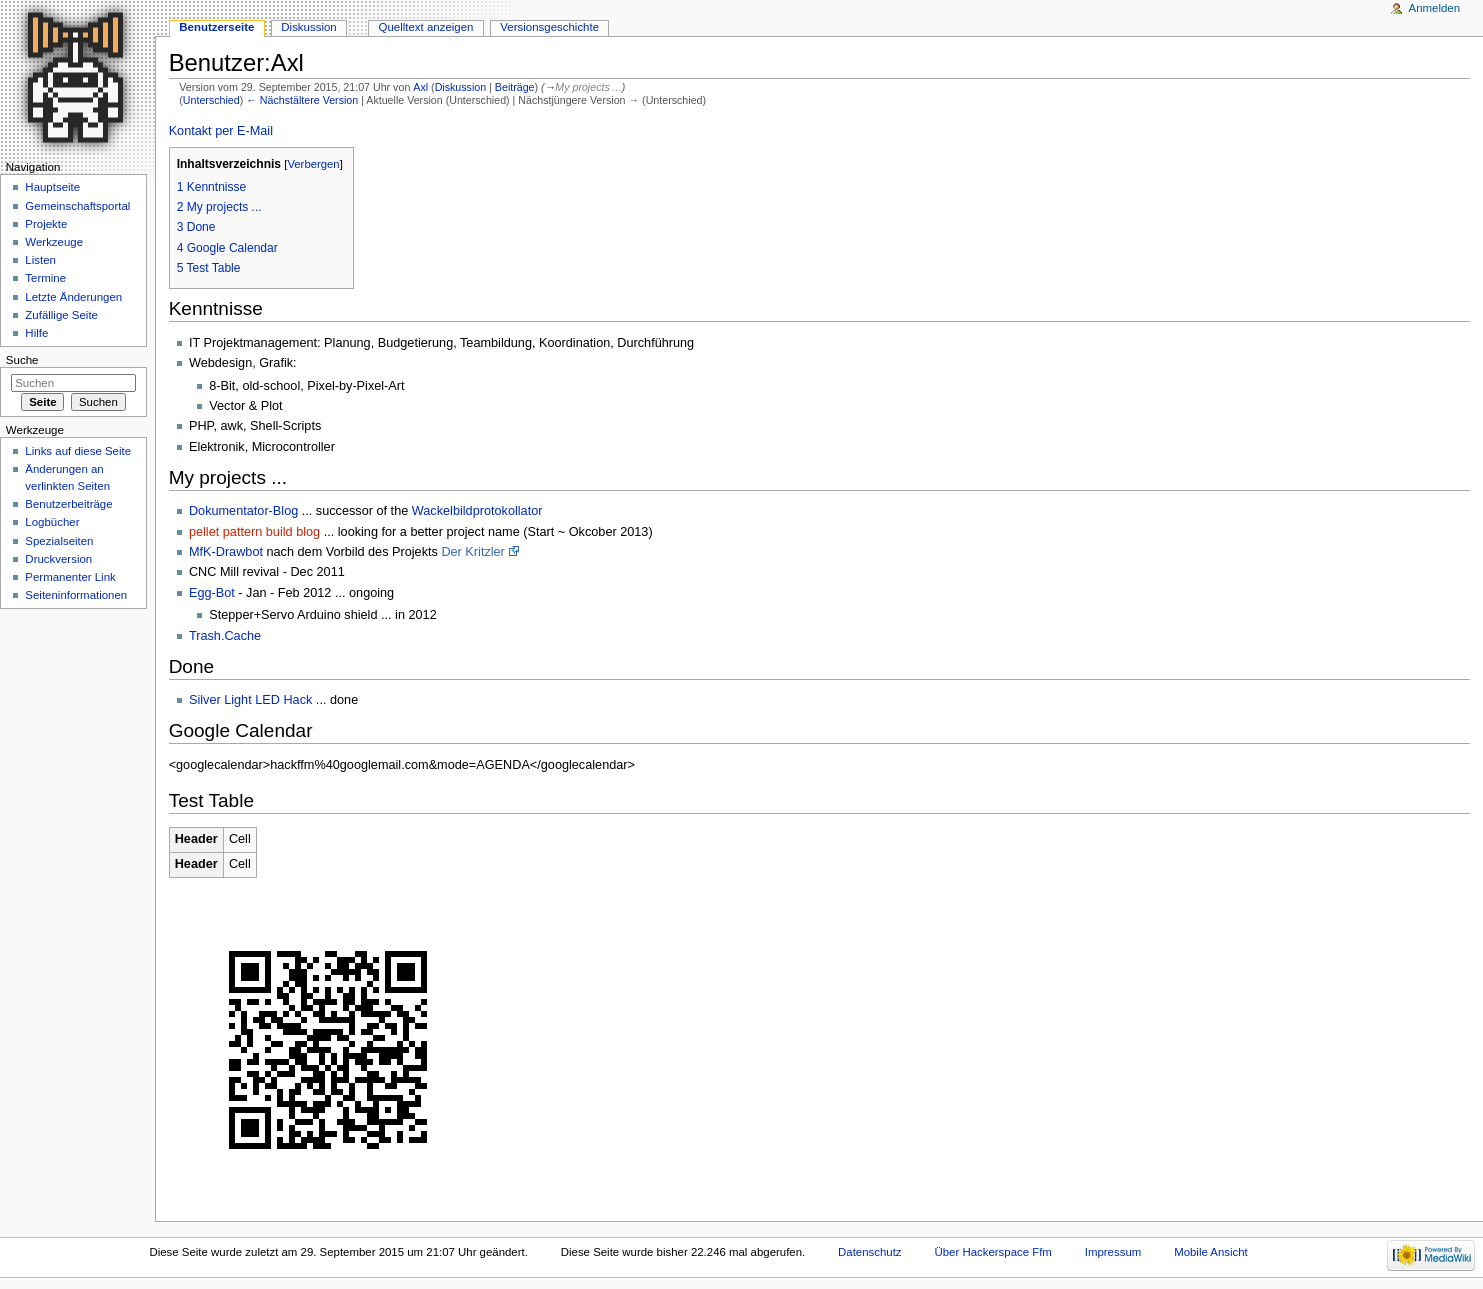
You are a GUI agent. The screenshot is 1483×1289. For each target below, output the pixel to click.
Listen (40, 260)
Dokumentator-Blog (243, 511)
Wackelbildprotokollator (477, 511)
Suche (22, 360)
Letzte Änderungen (73, 297)
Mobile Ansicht (1211, 1252)
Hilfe (36, 333)
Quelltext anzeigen (426, 27)
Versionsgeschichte (549, 27)
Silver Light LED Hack (250, 700)
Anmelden (1435, 8)
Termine (45, 278)
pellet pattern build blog (254, 532)
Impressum (1113, 1252)
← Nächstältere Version (302, 100)
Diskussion (461, 87)
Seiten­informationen (76, 595)
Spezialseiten (59, 541)
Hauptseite (52, 187)
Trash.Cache (225, 636)
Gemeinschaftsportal (77, 206)
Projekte (46, 224)
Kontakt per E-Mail (221, 131)
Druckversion (58, 559)
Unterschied (211, 100)
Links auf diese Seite (78, 451)
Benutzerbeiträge (68, 504)
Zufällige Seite (61, 315)
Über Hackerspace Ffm (992, 1252)
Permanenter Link (70, 577)
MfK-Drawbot (226, 552)
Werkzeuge (54, 242)
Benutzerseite (216, 27)
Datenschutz (870, 1252)
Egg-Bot (212, 593)
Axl (420, 87)
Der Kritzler (472, 552)
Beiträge (515, 87)
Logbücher (52, 522)
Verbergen (313, 164)
